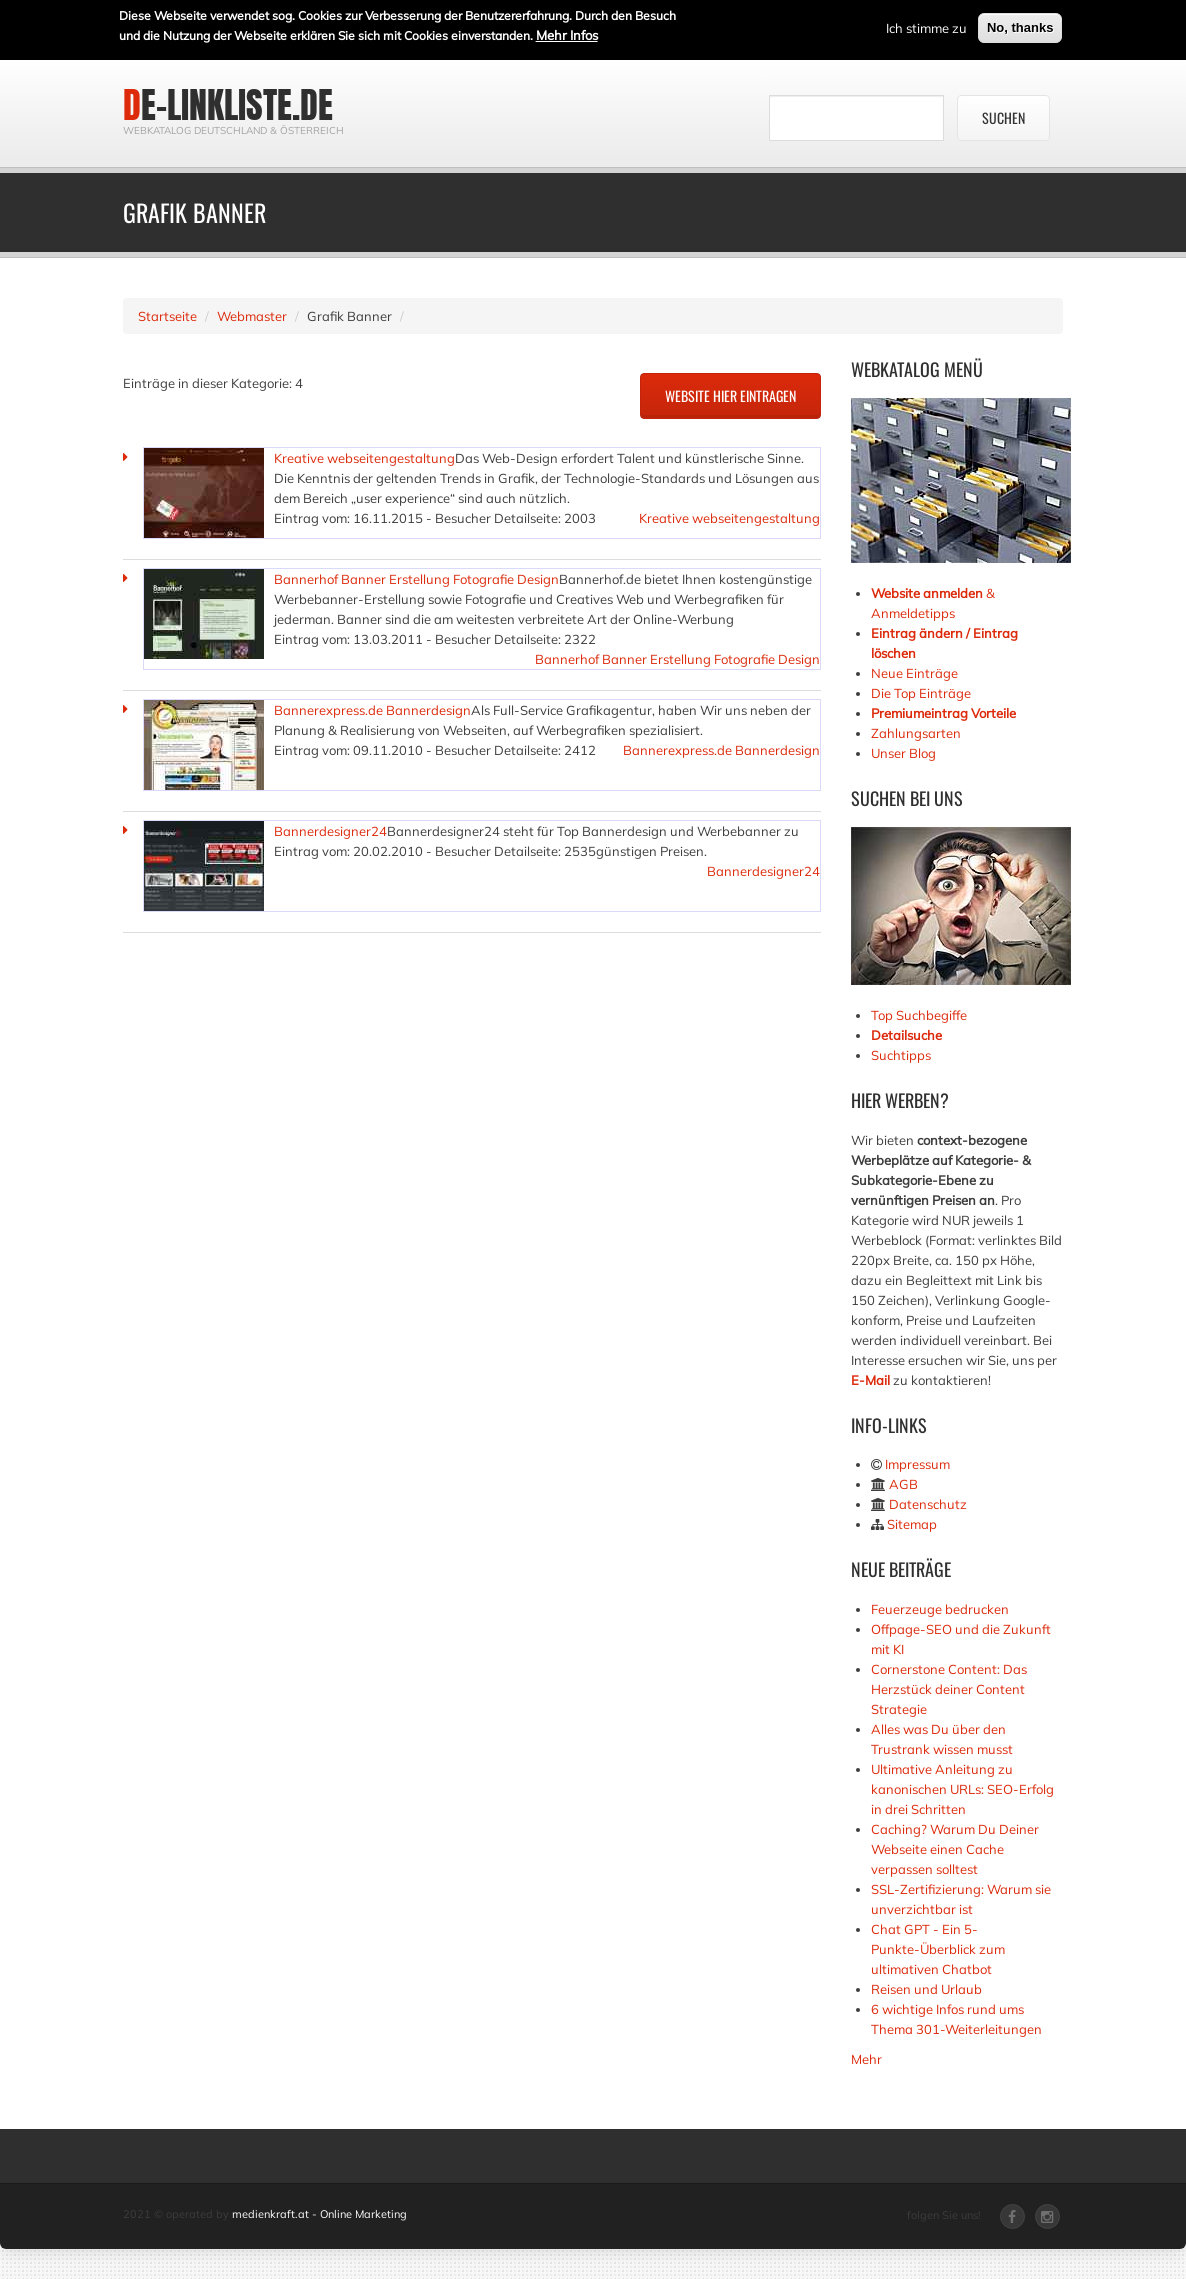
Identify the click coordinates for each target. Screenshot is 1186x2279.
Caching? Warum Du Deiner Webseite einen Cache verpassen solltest (955, 1849)
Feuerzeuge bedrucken (940, 1609)
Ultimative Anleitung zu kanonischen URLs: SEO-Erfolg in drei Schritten (962, 1789)
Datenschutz (928, 1504)
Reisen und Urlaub (926, 1989)
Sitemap (912, 1524)
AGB (903, 1484)
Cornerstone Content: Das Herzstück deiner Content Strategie (949, 1689)
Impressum (917, 1464)
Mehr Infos (567, 33)
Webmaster (252, 316)
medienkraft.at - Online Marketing (319, 2214)
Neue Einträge (914, 673)
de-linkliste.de (228, 105)
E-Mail (870, 1380)
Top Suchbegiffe (919, 1015)
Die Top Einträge (921, 693)
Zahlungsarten (916, 733)
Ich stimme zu (926, 26)
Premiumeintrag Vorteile (943, 713)
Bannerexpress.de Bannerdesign (372, 710)
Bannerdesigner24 (330, 831)
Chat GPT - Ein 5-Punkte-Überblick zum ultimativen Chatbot (938, 1949)
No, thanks (1020, 25)
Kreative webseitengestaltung (364, 458)
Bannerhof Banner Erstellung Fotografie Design (416, 579)
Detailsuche (906, 1035)
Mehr (866, 2059)
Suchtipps (901, 1055)
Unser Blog (905, 753)
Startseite (167, 316)
